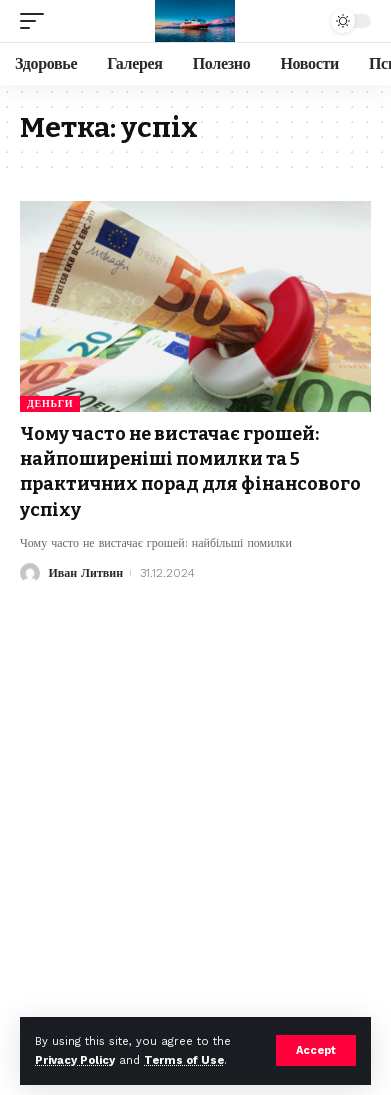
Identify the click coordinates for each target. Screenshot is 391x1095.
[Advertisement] (195, 789)
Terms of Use (184, 1060)
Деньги (50, 403)
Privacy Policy (75, 1060)
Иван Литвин (85, 573)
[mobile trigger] (37, 21)
